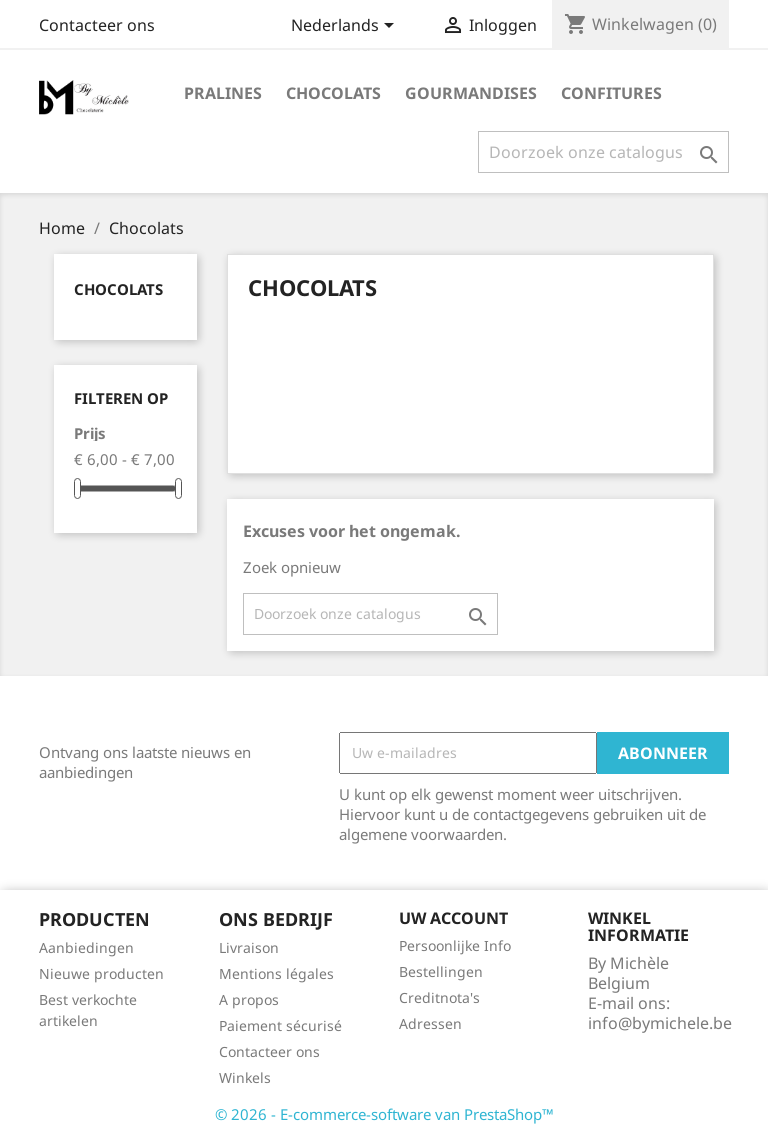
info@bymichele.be (660, 1023)
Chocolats (333, 93)
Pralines (223, 93)
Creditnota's (439, 997)
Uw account (453, 918)
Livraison (249, 947)
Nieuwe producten (101, 973)
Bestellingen (441, 971)
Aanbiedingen (86, 947)
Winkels (245, 1077)
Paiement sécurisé (280, 1025)
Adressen (430, 1023)
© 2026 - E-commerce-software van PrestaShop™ (384, 1114)
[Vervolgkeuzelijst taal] (346, 27)
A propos (249, 999)
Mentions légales (276, 973)
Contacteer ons (97, 25)
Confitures (611, 93)
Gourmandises (471, 93)
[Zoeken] (603, 152)
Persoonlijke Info (455, 945)
